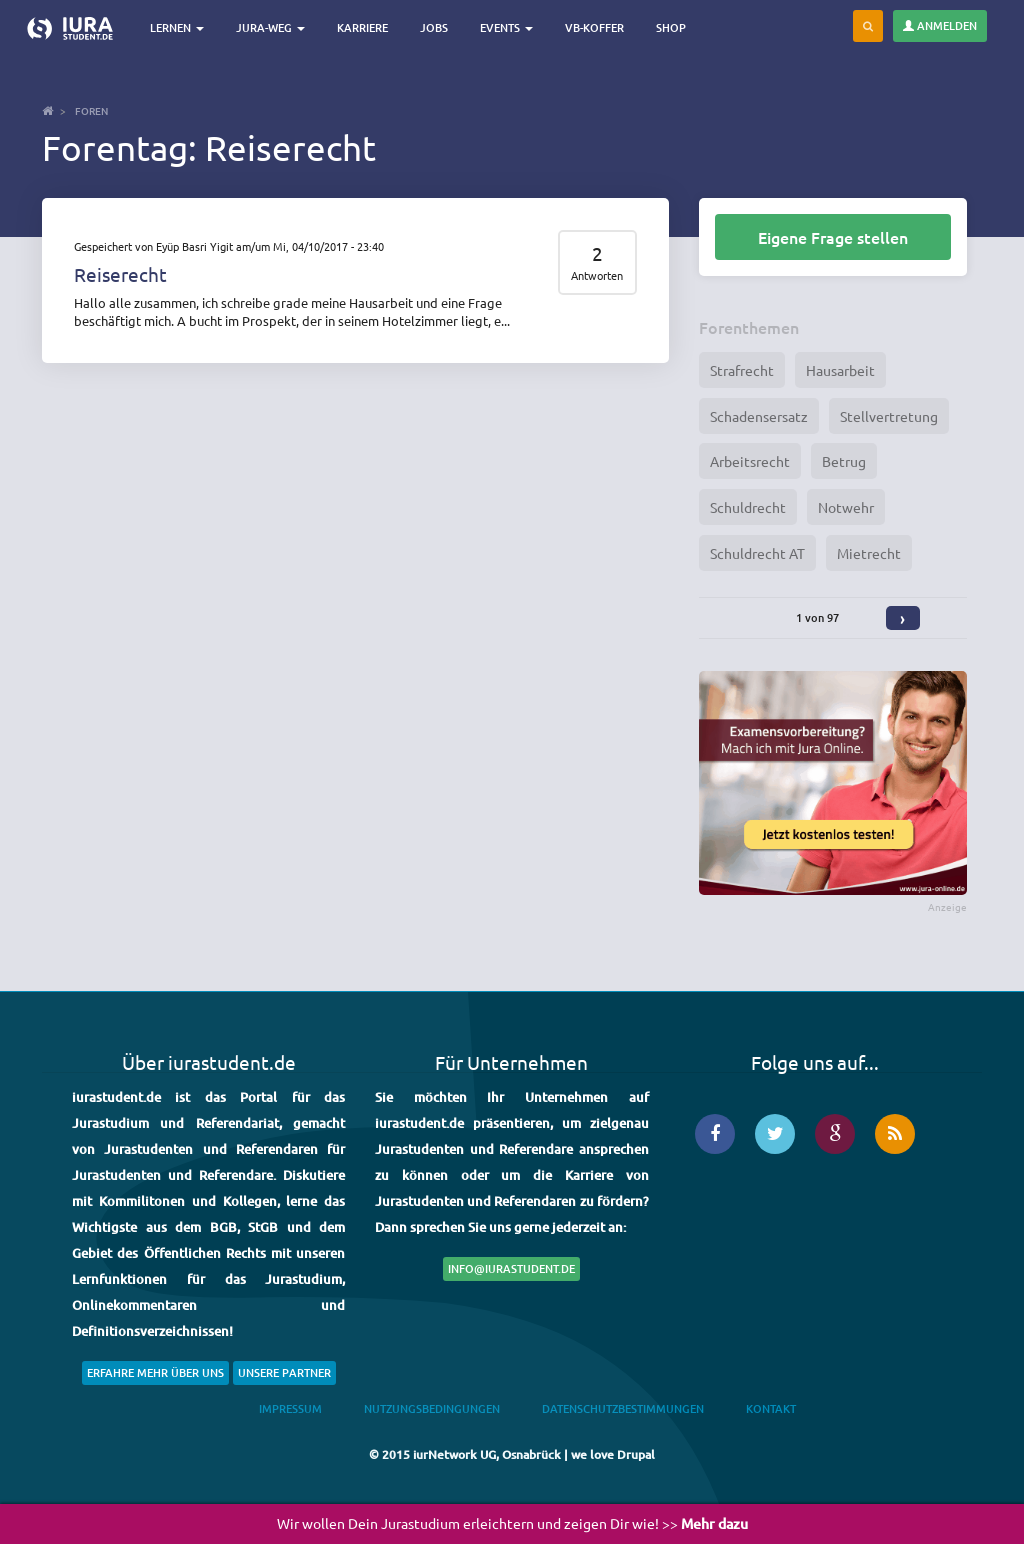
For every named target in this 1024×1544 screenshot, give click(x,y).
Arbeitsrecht (750, 461)
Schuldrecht (748, 507)
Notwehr (846, 507)
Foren (91, 110)
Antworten (597, 275)
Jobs (434, 27)
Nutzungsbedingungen (432, 1408)
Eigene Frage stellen (833, 237)
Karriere (362, 27)
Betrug (844, 461)
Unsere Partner (284, 1372)
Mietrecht (869, 553)
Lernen (177, 27)
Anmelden (940, 25)
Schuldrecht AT (757, 553)
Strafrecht (742, 370)
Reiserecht (120, 274)
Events (506, 27)
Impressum (290, 1408)
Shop (671, 27)
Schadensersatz (759, 416)
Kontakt (771, 1408)
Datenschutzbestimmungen (623, 1408)
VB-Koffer (594, 27)
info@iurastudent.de (511, 1268)
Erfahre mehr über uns (155, 1372)
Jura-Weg (270, 27)
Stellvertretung (889, 416)
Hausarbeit (840, 370)
